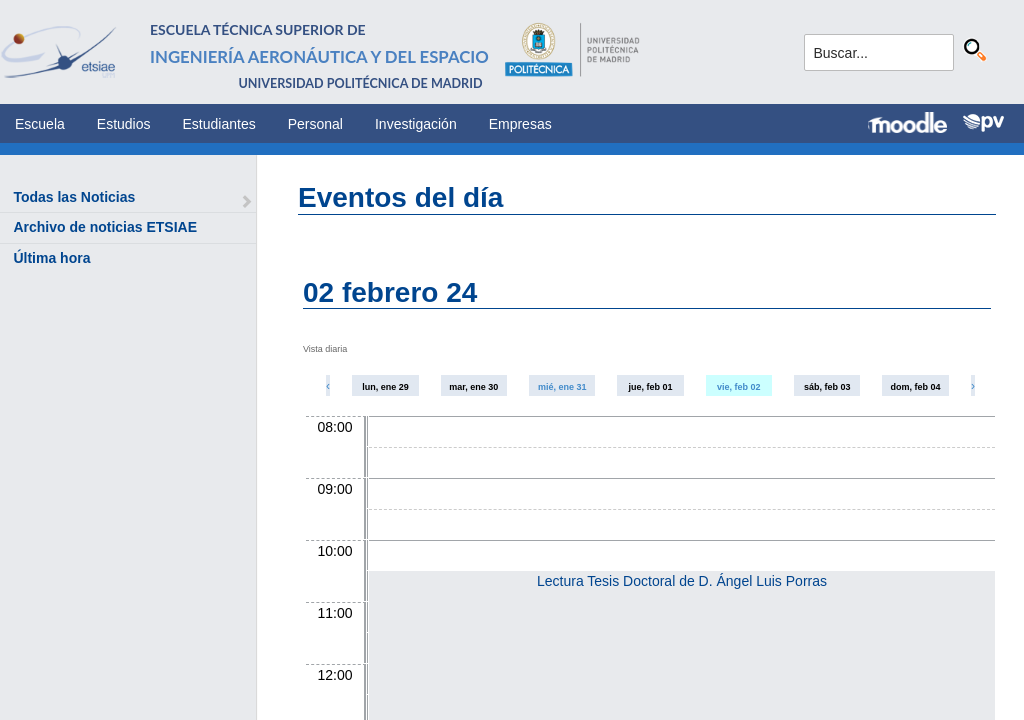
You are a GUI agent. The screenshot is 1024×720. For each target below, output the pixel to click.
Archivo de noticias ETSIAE (105, 227)
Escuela (40, 124)
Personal (315, 124)
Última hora (51, 258)
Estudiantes (219, 124)
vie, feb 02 (739, 387)
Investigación (416, 124)
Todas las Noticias (74, 197)
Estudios (124, 124)
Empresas (520, 124)
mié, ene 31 (562, 387)
